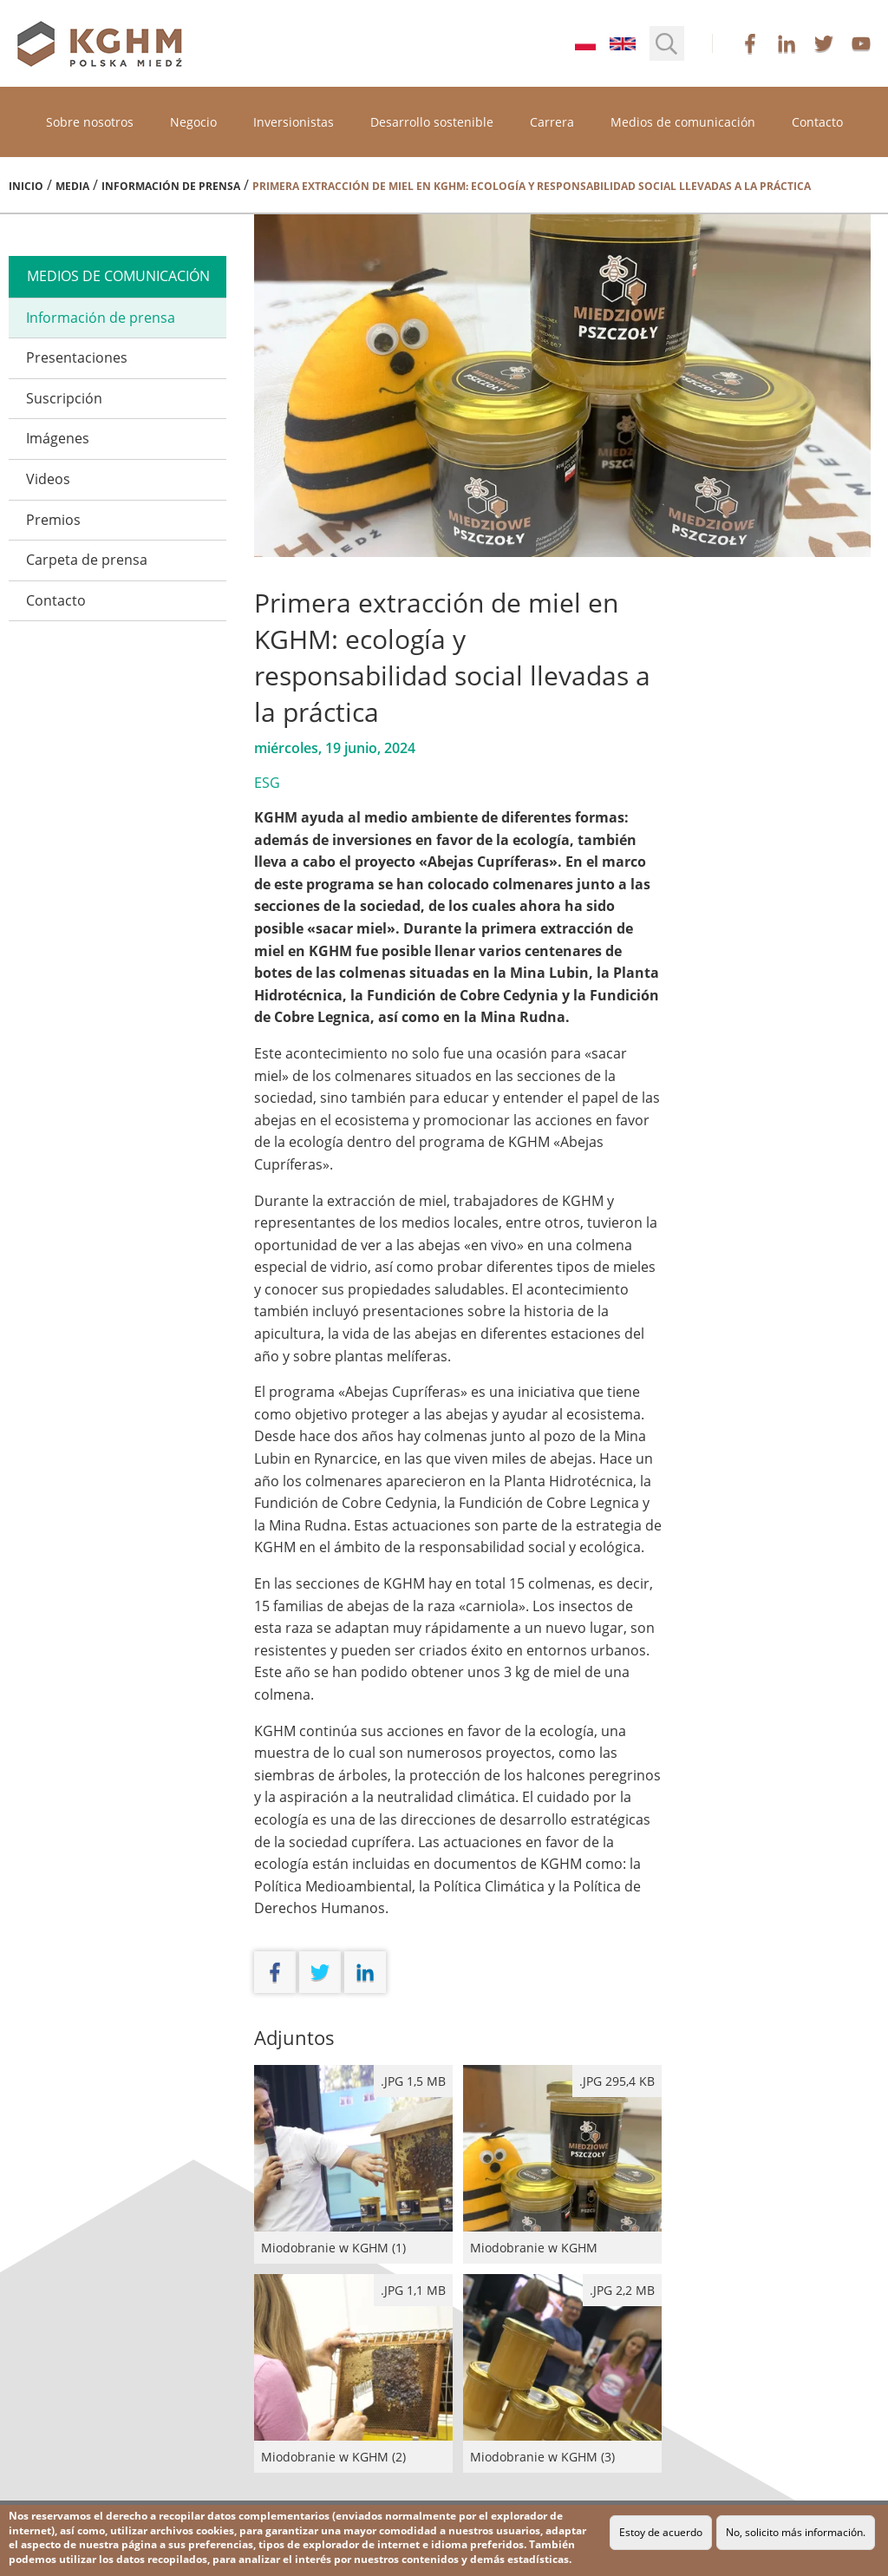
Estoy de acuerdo (660, 2532)
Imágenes (57, 438)
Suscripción (64, 398)
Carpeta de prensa (86, 559)
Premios (53, 519)
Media (72, 186)
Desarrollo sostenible (431, 122)
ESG (267, 782)
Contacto (817, 122)
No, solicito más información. (795, 2532)
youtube (861, 43)
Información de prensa (170, 186)
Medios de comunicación (682, 122)
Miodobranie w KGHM (562, 2164)
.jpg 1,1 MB (413, 2290)
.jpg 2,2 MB (622, 2290)
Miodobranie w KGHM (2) (353, 2373)
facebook (750, 43)
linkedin (786, 43)
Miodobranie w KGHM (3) (562, 2373)
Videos (48, 478)
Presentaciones (76, 357)
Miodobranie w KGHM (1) (353, 2164)
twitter (823, 43)
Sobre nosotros (90, 122)
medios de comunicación (118, 275)
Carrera (552, 122)
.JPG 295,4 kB (617, 2081)
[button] (667, 43)
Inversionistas (293, 122)
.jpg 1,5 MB (413, 2081)
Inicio (26, 186)
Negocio (193, 122)
